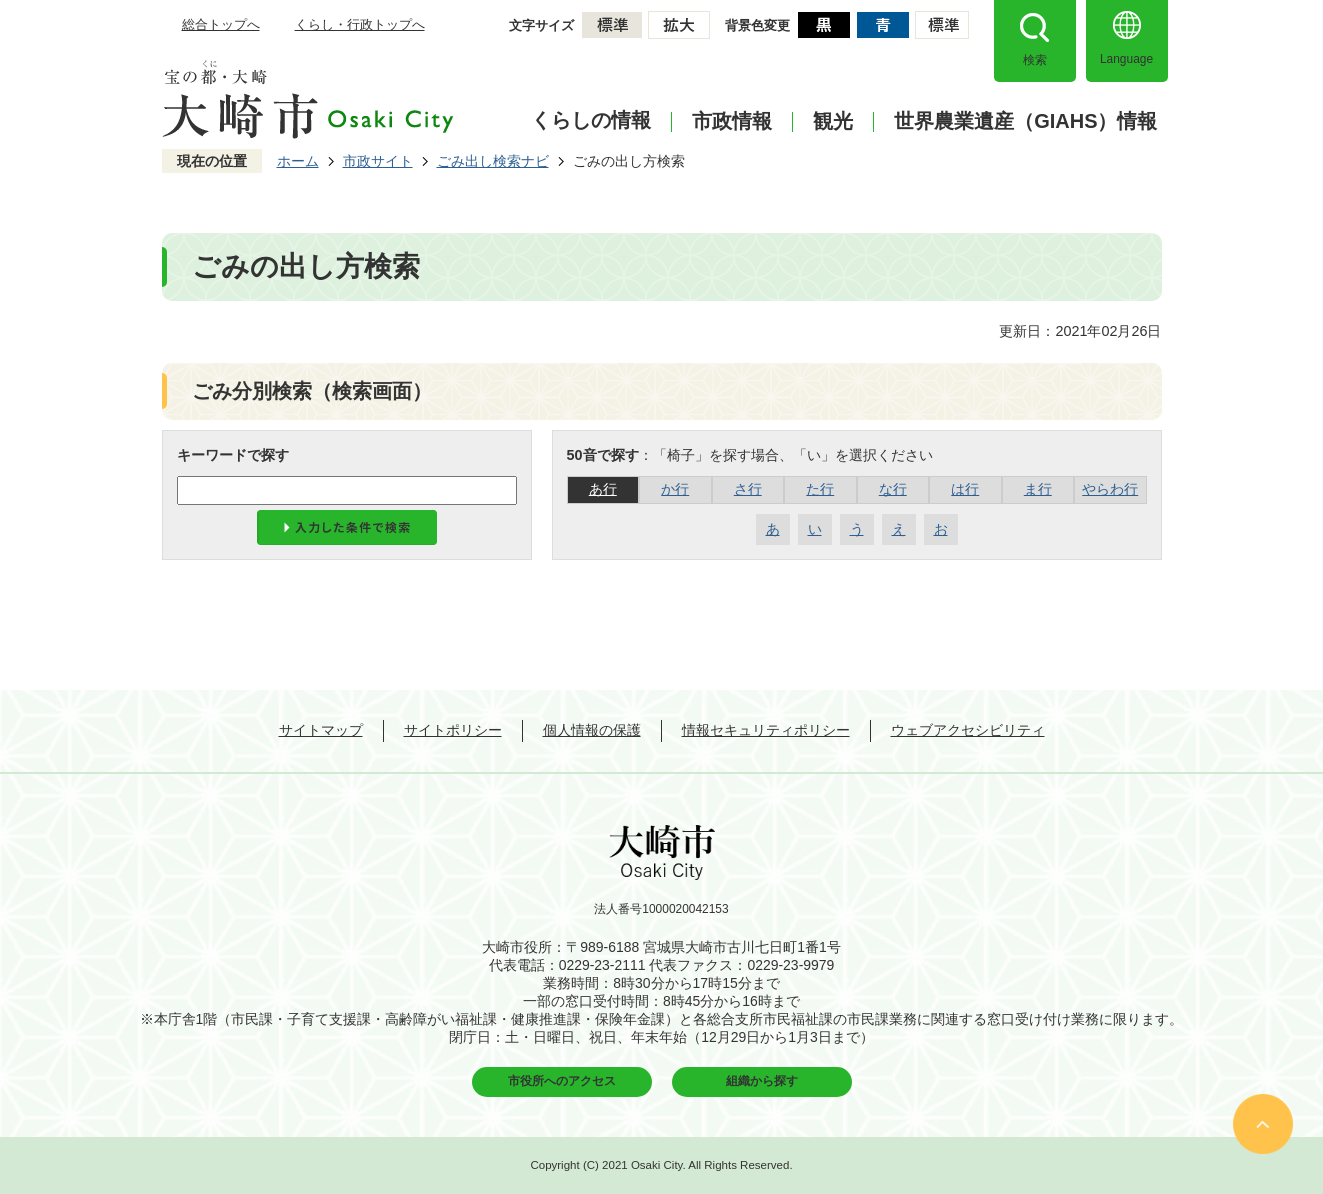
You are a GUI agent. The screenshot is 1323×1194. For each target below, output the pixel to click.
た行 (820, 489)
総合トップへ (221, 24)
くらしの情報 (591, 120)
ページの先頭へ (1263, 1124)
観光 (833, 121)
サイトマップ (321, 730)
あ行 (603, 489)
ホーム (298, 161)
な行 (893, 489)
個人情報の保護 (592, 730)
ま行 (1038, 489)
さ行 (748, 489)
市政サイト (378, 161)
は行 (965, 489)
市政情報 (732, 121)
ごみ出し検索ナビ (493, 161)
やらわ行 (1110, 489)
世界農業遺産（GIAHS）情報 (1025, 121)
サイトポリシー (453, 730)
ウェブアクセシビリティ (968, 730)
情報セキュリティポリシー (766, 730)
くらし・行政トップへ (360, 24)
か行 (675, 489)
